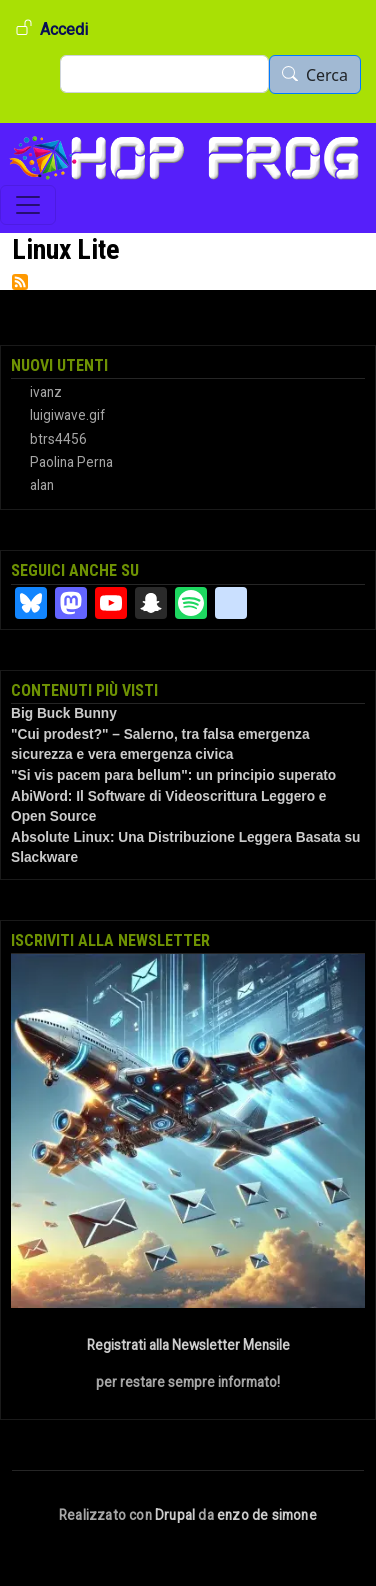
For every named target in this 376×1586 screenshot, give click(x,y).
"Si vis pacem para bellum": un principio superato (173, 775)
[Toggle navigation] (28, 205)
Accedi (64, 29)
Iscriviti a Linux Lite (20, 282)
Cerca (327, 75)
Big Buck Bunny (64, 713)
